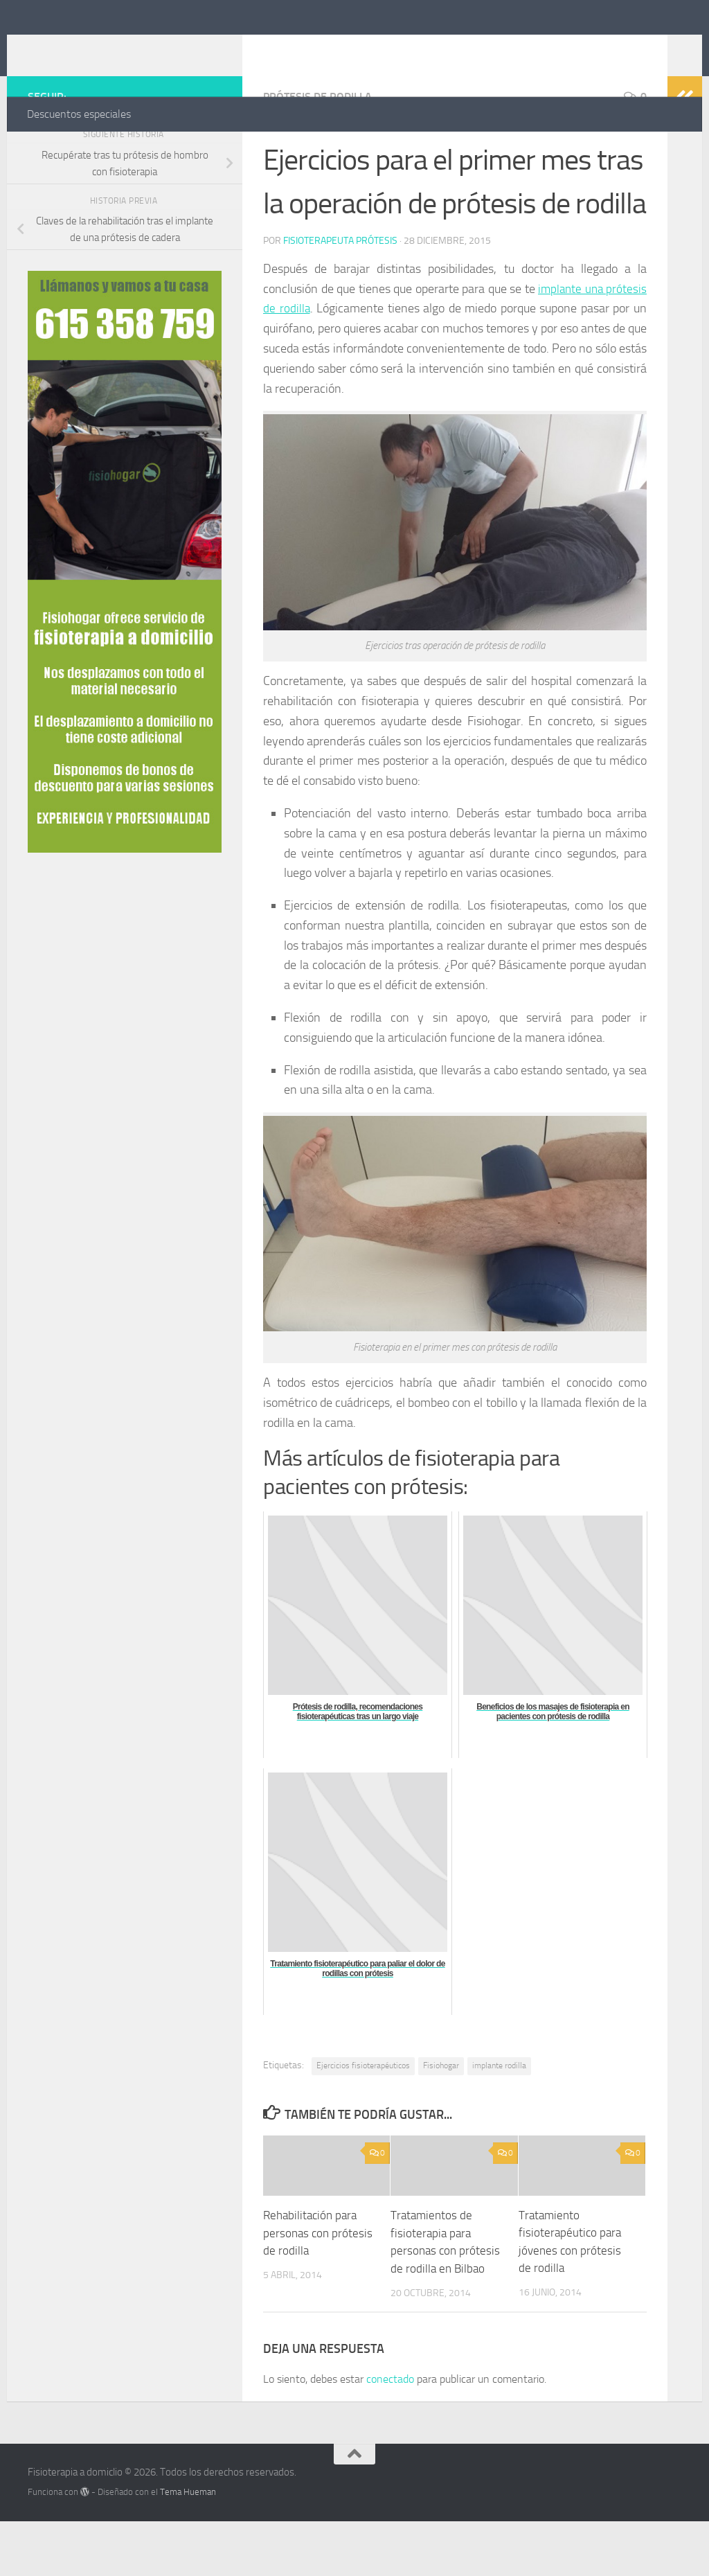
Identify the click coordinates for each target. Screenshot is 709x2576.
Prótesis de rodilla (317, 152)
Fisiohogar (441, 2121)
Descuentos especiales (79, 114)
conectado (390, 2433)
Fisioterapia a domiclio (163, 47)
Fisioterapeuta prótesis (340, 296)
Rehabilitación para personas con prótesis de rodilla (318, 2288)
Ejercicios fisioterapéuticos (363, 2121)
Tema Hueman (188, 2546)
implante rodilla (499, 2121)
